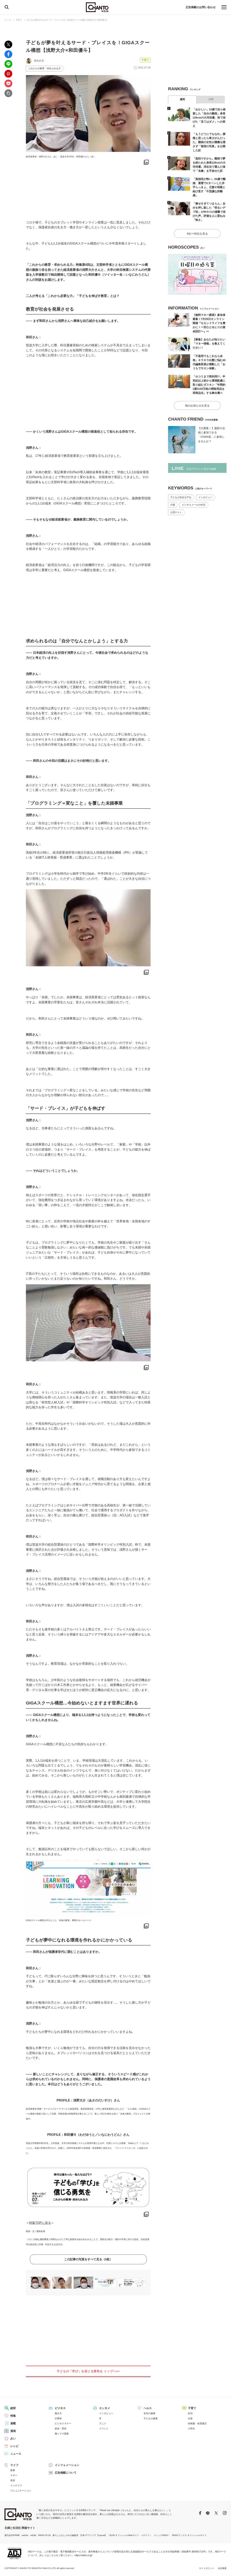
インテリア (16, 2485)
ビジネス (60, 2408)
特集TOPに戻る (40, 2222)
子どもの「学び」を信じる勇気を (88, 2371)
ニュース (15, 2453)
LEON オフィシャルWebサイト (124, 2535)
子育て (19, 20)
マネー (13, 2475)
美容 (12, 2480)
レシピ (14, 2446)
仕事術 (58, 2418)
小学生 (191, 2428)
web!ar (25, 2535)
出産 (190, 2418)
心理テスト (176, 512)
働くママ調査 (62, 2433)
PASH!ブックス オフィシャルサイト (189, 2535)
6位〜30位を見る (197, 233)
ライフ (14, 2465)
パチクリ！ (146, 2535)
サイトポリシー (206, 2568)
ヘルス (148, 2408)
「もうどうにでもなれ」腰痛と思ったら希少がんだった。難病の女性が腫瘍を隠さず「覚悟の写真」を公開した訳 (209, 142)
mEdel (33, 2535)
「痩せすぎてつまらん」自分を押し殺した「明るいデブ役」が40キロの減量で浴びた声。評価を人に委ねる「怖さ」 (209, 211)
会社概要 (222, 2568)
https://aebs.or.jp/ (83, 2555)
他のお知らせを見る (197, 405)
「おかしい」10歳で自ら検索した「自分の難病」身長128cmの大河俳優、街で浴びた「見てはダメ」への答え (209, 117)
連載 (13, 2423)
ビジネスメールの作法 (193, 504)
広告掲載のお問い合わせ (201, 7)
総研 (13, 2408)
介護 (172, 504)
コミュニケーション (20, 2490)
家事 (12, 2470)
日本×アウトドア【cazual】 (93, 2535)
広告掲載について (66, 2472)
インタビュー (205, 497)
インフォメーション (67, 2465)
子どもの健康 (151, 2418)
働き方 (58, 2413)
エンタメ (104, 2408)
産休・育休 (60, 2428)
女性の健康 (149, 2413)
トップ (7, 20)
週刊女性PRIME (12, 2535)
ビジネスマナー (63, 2423)
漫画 (13, 2430)
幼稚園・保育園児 (197, 2423)
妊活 (190, 2413)
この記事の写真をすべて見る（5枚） (88, 2259)
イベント (103, 2428)
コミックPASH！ (162, 2535)
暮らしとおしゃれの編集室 (65, 2535)
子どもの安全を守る (180, 497)
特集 (13, 2415)
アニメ (102, 2423)
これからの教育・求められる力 (44, 68)
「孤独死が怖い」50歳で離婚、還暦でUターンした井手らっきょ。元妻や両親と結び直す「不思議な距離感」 (209, 187)
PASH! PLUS (44, 2535)
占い (13, 2438)
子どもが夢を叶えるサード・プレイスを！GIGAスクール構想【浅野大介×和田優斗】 (67, 20)
